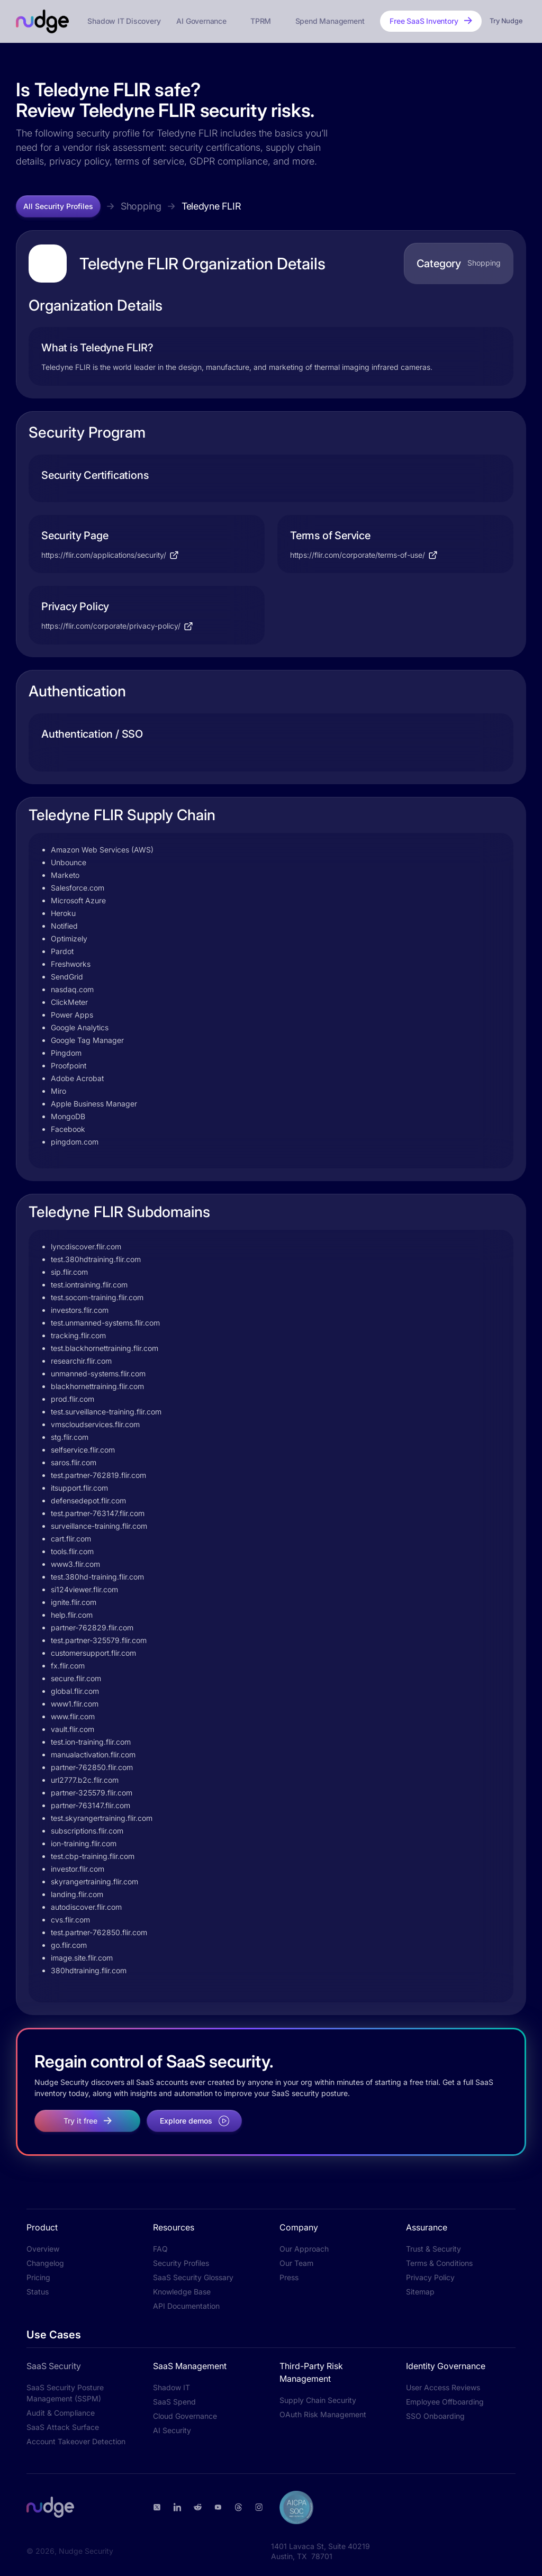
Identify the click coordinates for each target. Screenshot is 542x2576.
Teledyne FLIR (211, 206)
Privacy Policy (430, 2277)
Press (289, 2277)
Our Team (296, 2262)
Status (37, 2291)
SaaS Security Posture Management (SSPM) (65, 2393)
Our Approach (304, 2248)
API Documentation (186, 2305)
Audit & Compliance (60, 2412)
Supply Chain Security (317, 2400)
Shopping (141, 206)
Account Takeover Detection (75, 2441)
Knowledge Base (182, 2291)
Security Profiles (181, 2262)
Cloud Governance (185, 2415)
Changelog (45, 2262)
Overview (42, 2248)
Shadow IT (171, 2387)
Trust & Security (433, 2248)
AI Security (172, 2430)
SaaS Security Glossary (193, 2277)
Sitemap (420, 2291)
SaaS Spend (174, 2401)
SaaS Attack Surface (62, 2427)
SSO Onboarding (435, 2415)
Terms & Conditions (439, 2262)
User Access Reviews (443, 2387)
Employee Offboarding (445, 2401)
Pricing (38, 2277)
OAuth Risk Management (322, 2414)
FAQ (160, 2248)
